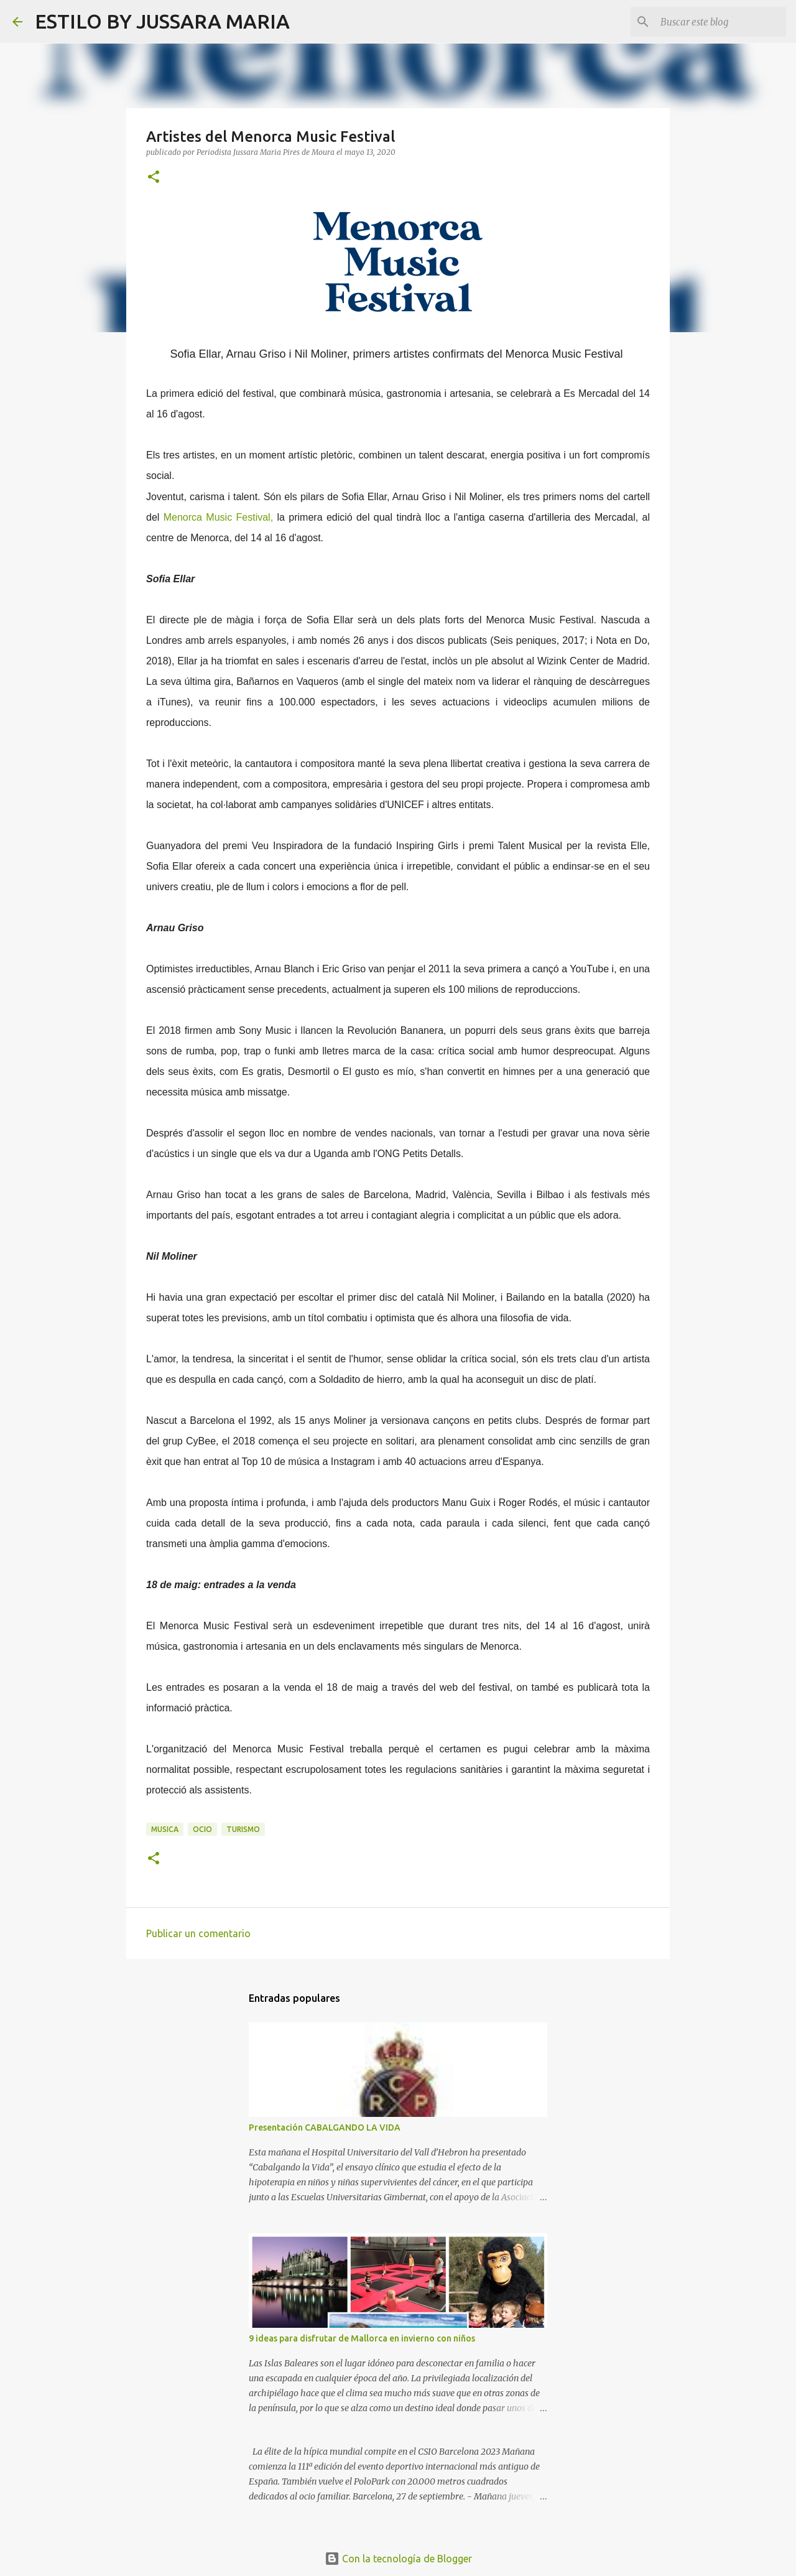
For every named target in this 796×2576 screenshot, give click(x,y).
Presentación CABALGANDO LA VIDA (324, 2127)
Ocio (202, 1829)
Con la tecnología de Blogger (398, 2558)
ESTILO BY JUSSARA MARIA (162, 21)
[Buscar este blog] (720, 22)
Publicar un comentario (198, 1933)
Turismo (243, 1829)
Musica (164, 1829)
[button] (153, 177)
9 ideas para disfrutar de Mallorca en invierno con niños (362, 2338)
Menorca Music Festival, (218, 517)
